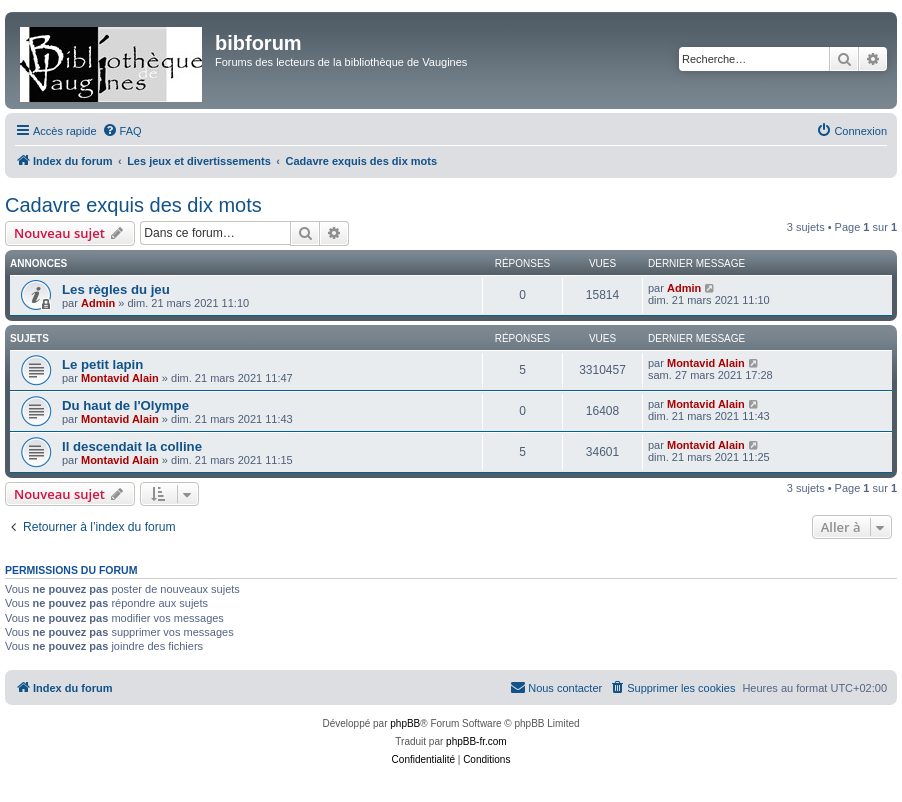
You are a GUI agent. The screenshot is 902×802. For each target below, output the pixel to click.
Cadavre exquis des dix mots (133, 205)
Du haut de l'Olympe (125, 405)
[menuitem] (122, 131)
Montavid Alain (120, 378)
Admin (98, 303)
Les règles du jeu (116, 289)
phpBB (405, 723)
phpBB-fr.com (476, 741)
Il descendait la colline (132, 446)
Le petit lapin (102, 364)
